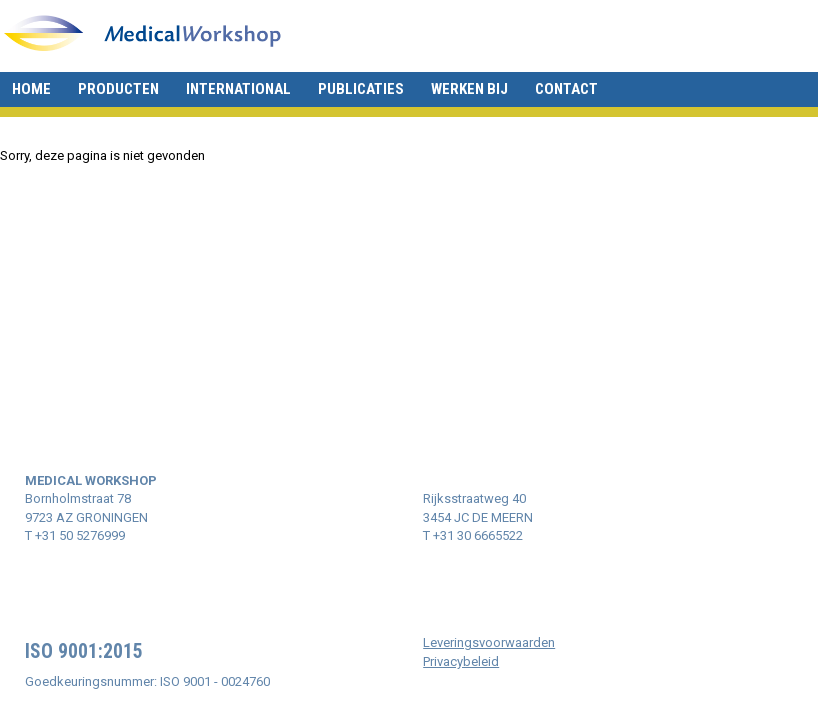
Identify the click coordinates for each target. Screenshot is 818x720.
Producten (118, 89)
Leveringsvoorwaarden (489, 642)
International (238, 89)
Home (31, 89)
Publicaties (361, 89)
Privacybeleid (461, 661)
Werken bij (469, 89)
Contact (566, 89)
